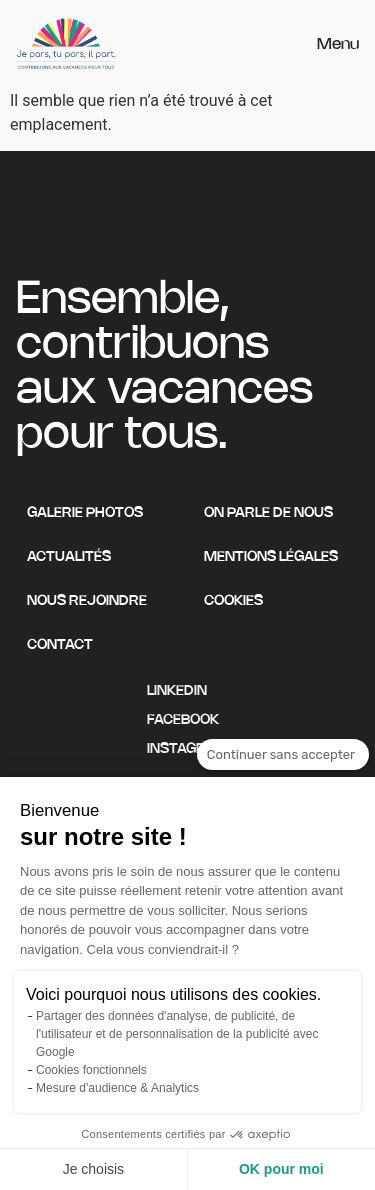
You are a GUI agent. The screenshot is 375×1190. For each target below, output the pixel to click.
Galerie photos (85, 513)
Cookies (233, 601)
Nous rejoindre (87, 601)
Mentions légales (271, 557)
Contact (60, 645)
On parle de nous (268, 513)
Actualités (69, 557)
